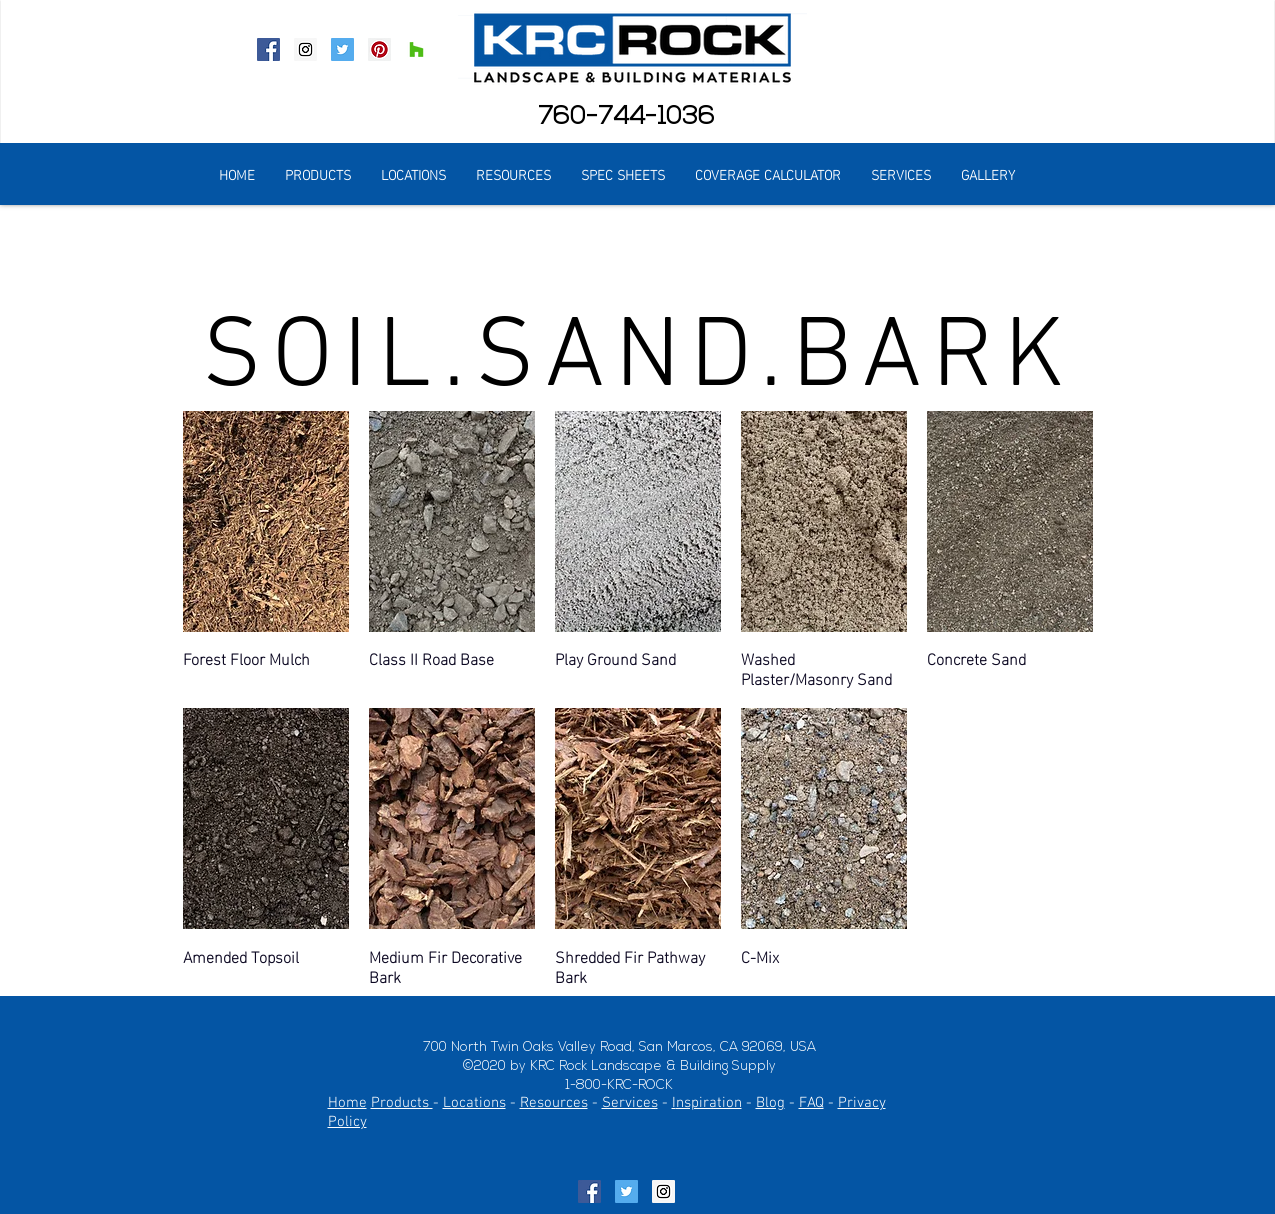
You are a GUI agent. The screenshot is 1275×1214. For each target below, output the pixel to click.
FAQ (811, 1103)
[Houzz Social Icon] (416, 49)
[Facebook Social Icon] (268, 49)
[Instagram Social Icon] (305, 49)
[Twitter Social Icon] (342, 49)
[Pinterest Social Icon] (379, 49)
